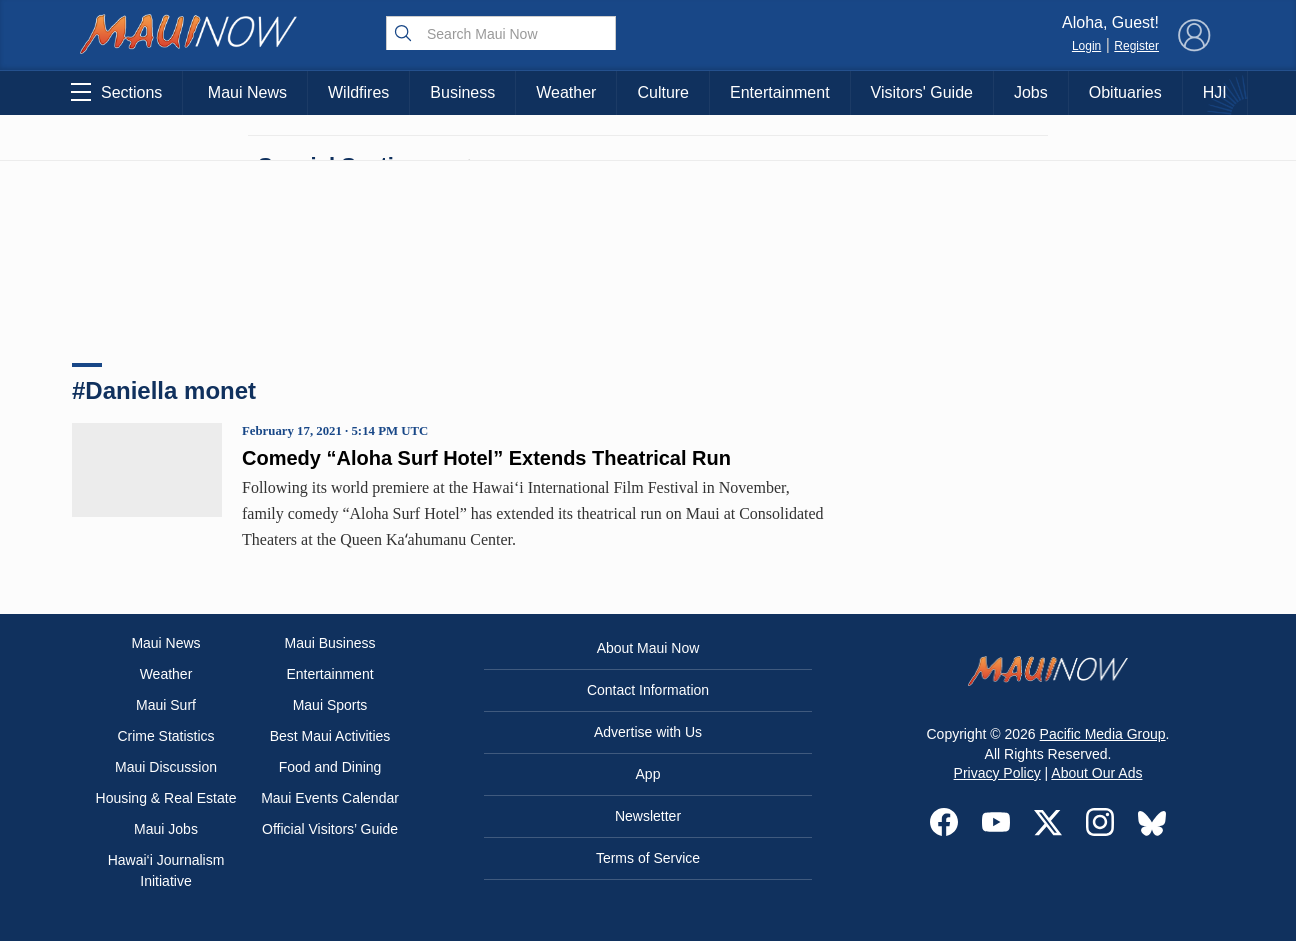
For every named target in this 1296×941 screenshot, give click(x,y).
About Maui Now (648, 648)
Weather (566, 92)
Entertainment (780, 92)
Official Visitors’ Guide (330, 829)
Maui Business (329, 643)
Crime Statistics (165, 736)
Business (462, 92)
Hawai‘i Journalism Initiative (166, 870)
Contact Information (648, 690)
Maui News (247, 92)
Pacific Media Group (1103, 734)
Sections (116, 92)
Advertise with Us (648, 732)
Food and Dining (330, 767)
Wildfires (358, 92)
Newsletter (648, 816)
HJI (1215, 92)
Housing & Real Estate (166, 798)
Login (1086, 46)
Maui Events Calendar (330, 798)
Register (1136, 46)
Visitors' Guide (922, 92)
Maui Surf (166, 705)
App (648, 774)
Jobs (1031, 92)
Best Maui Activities (330, 736)
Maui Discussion (166, 767)
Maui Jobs (166, 829)
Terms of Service (648, 858)
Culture (663, 92)
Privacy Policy (997, 773)
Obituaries (1125, 92)
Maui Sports (330, 705)
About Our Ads (1096, 773)
